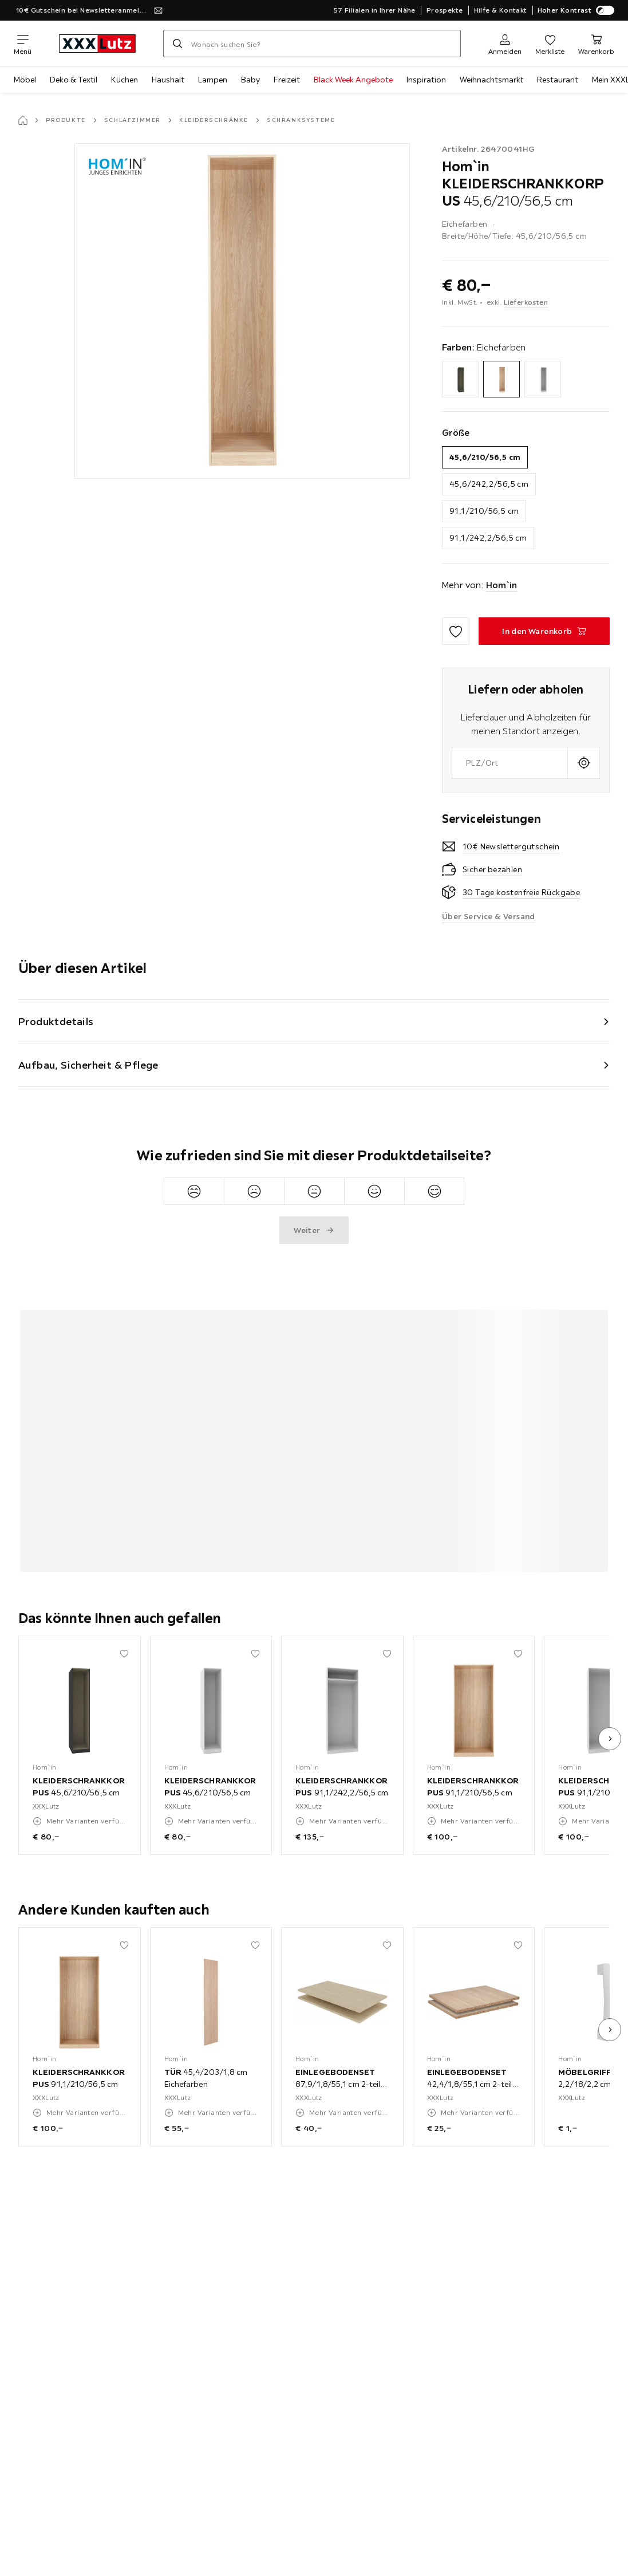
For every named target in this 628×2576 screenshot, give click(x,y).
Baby (250, 79)
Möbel (25, 79)
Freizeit (287, 79)
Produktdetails (56, 1021)
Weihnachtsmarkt (491, 79)
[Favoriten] (549, 43)
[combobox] (509, 762)
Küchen (124, 79)
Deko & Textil (73, 79)
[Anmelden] (505, 43)
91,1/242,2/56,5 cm (488, 538)
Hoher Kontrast (576, 10)
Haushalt (168, 79)
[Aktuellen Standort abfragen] (583, 762)
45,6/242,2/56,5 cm (488, 484)
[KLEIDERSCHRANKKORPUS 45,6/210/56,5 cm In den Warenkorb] (544, 631)
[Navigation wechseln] (22, 43)
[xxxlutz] (97, 43)
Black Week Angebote (353, 79)
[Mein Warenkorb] (596, 43)
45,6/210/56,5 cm (484, 457)
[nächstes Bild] (609, 1738)
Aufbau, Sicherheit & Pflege (88, 1065)
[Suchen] (177, 43)
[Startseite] (22, 120)
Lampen (212, 79)
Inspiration (426, 79)
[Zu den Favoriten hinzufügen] (455, 631)
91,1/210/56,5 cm (484, 511)
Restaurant (557, 79)
